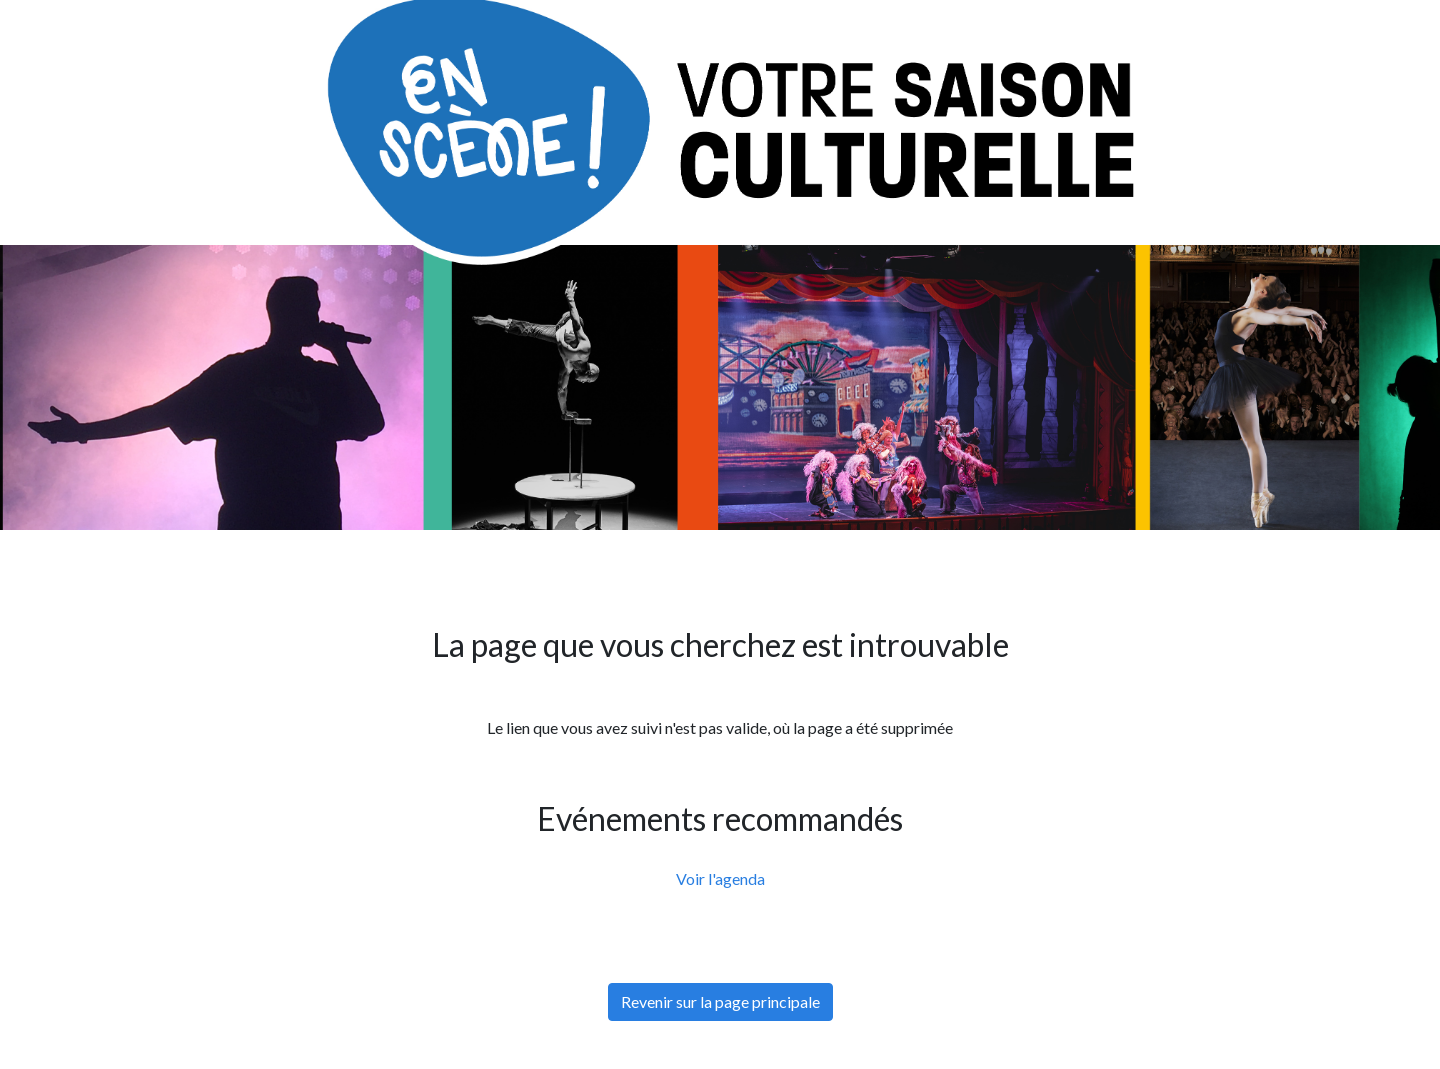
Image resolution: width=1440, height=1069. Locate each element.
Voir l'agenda (720, 878)
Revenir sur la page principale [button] (720, 1001)
